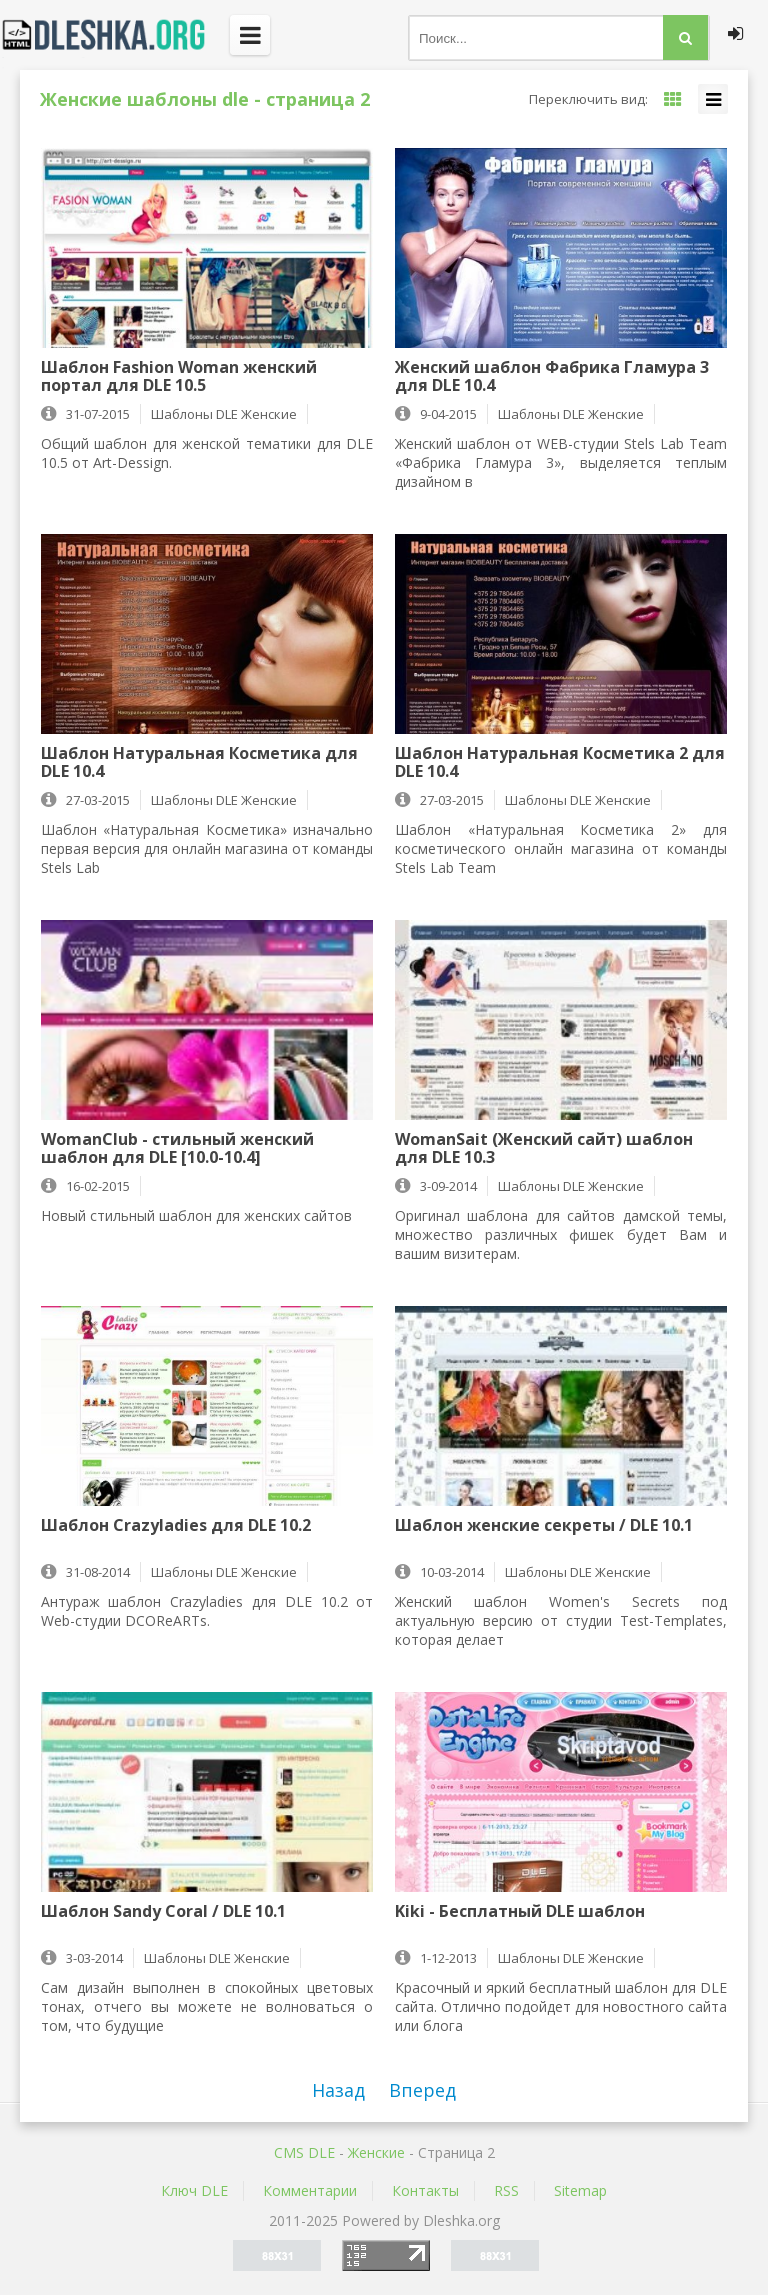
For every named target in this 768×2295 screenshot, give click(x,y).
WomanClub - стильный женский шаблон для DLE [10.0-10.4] (177, 1148)
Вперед (422, 2090)
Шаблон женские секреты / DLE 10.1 (544, 1526)
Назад (338, 2090)
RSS (506, 2190)
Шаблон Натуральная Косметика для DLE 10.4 (199, 762)
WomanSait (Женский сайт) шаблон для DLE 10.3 (544, 1148)
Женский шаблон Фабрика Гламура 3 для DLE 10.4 (552, 376)
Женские (376, 2152)
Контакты (425, 2190)
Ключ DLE (194, 2190)
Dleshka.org (115, 35)
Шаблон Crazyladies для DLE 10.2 (176, 1526)
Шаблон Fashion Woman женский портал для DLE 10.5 (179, 376)
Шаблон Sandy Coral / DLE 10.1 (163, 1912)
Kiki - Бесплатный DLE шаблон (520, 1912)
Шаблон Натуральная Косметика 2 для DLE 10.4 (560, 762)
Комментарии (310, 2190)
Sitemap (580, 2190)
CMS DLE (304, 2152)
